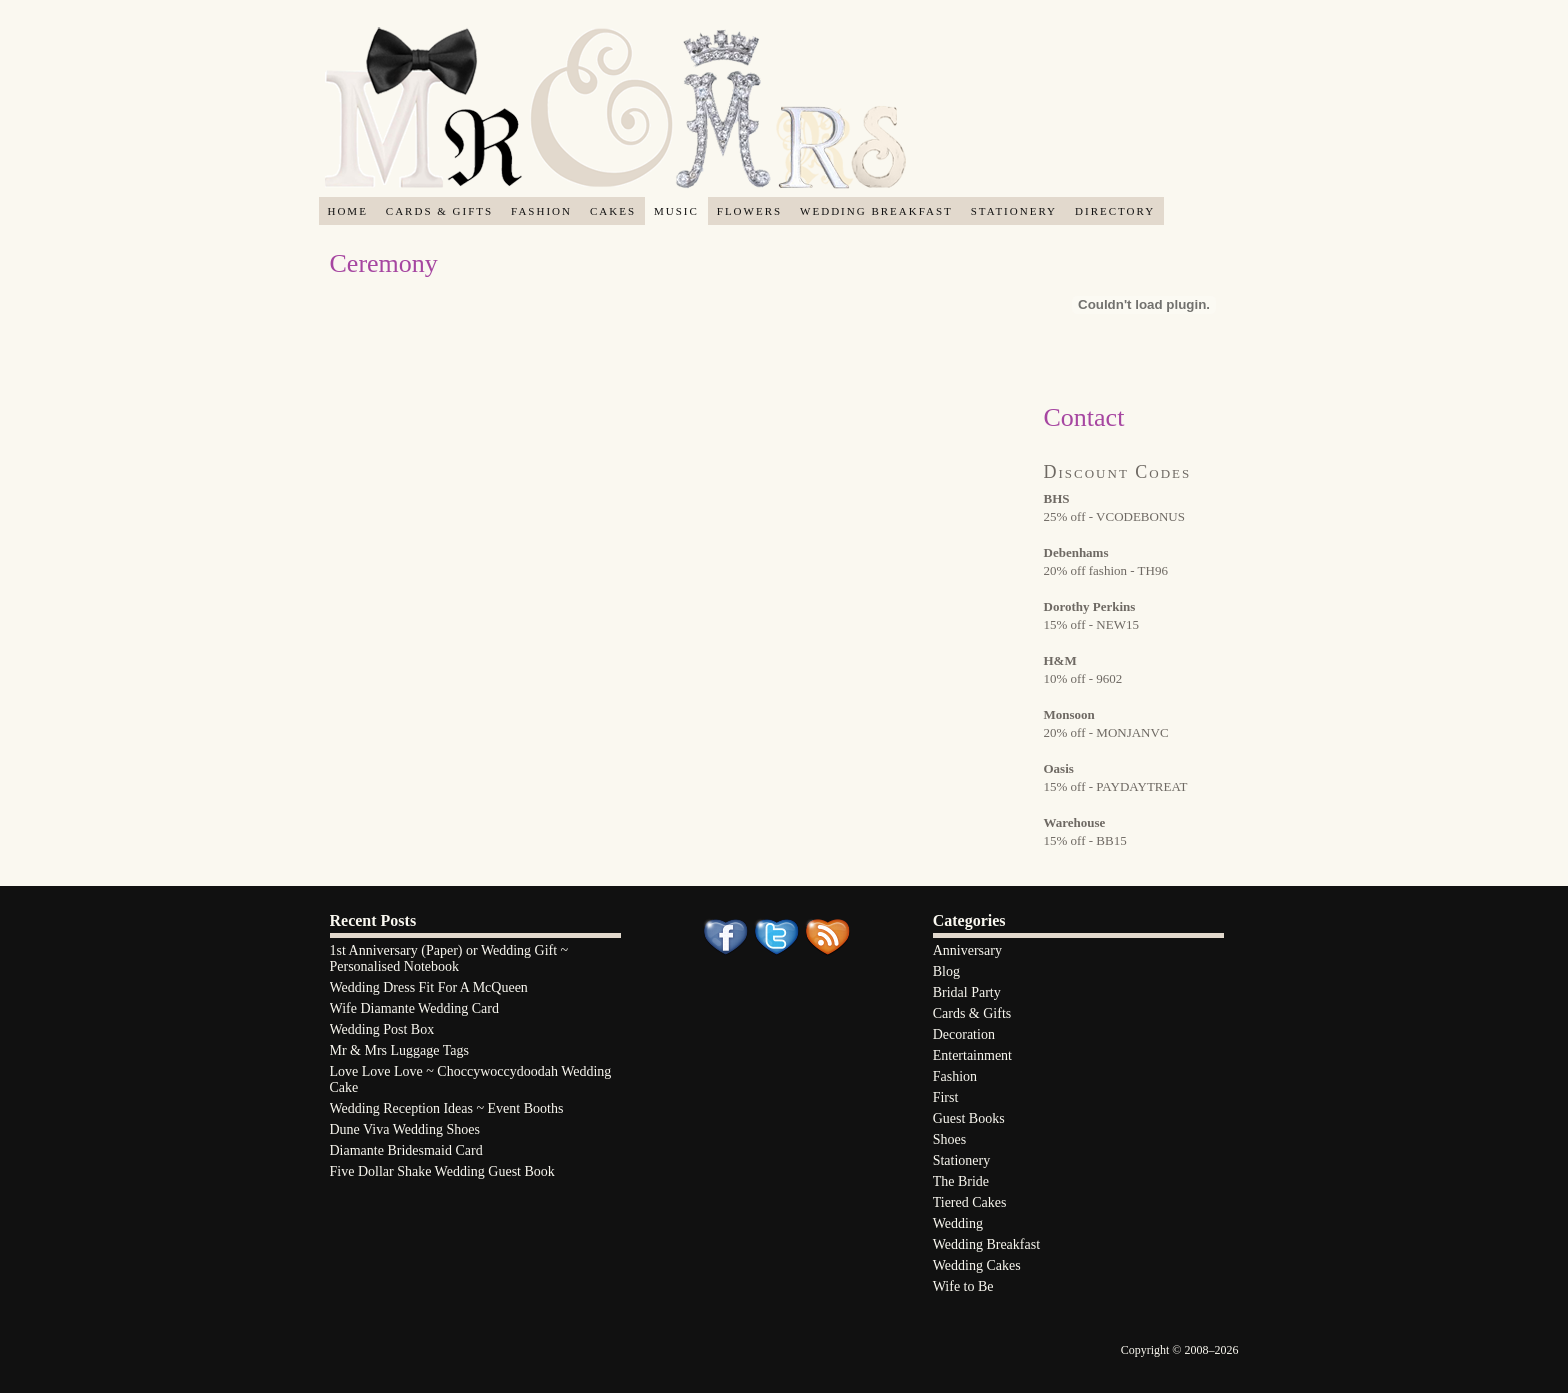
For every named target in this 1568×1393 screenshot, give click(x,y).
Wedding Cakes (977, 1265)
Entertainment (972, 1055)
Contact (1084, 417)
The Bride (961, 1181)
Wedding (958, 1223)
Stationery (1014, 211)
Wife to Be (963, 1286)
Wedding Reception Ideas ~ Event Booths (447, 1108)
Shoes (949, 1139)
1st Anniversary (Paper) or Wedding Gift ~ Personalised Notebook (449, 958)
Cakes (613, 211)
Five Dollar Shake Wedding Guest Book (442, 1171)
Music (676, 211)
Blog (946, 971)
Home (347, 211)
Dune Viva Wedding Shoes (405, 1129)
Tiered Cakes (970, 1202)
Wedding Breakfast (876, 211)
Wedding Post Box (382, 1029)
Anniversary (967, 950)
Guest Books (969, 1118)
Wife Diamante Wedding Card (415, 1008)
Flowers (749, 211)
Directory (1115, 211)
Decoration (964, 1034)
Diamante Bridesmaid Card (406, 1150)
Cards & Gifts (439, 211)
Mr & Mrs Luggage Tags (400, 1050)
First (946, 1097)
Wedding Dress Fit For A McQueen (429, 987)
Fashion (541, 211)
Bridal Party (967, 992)
